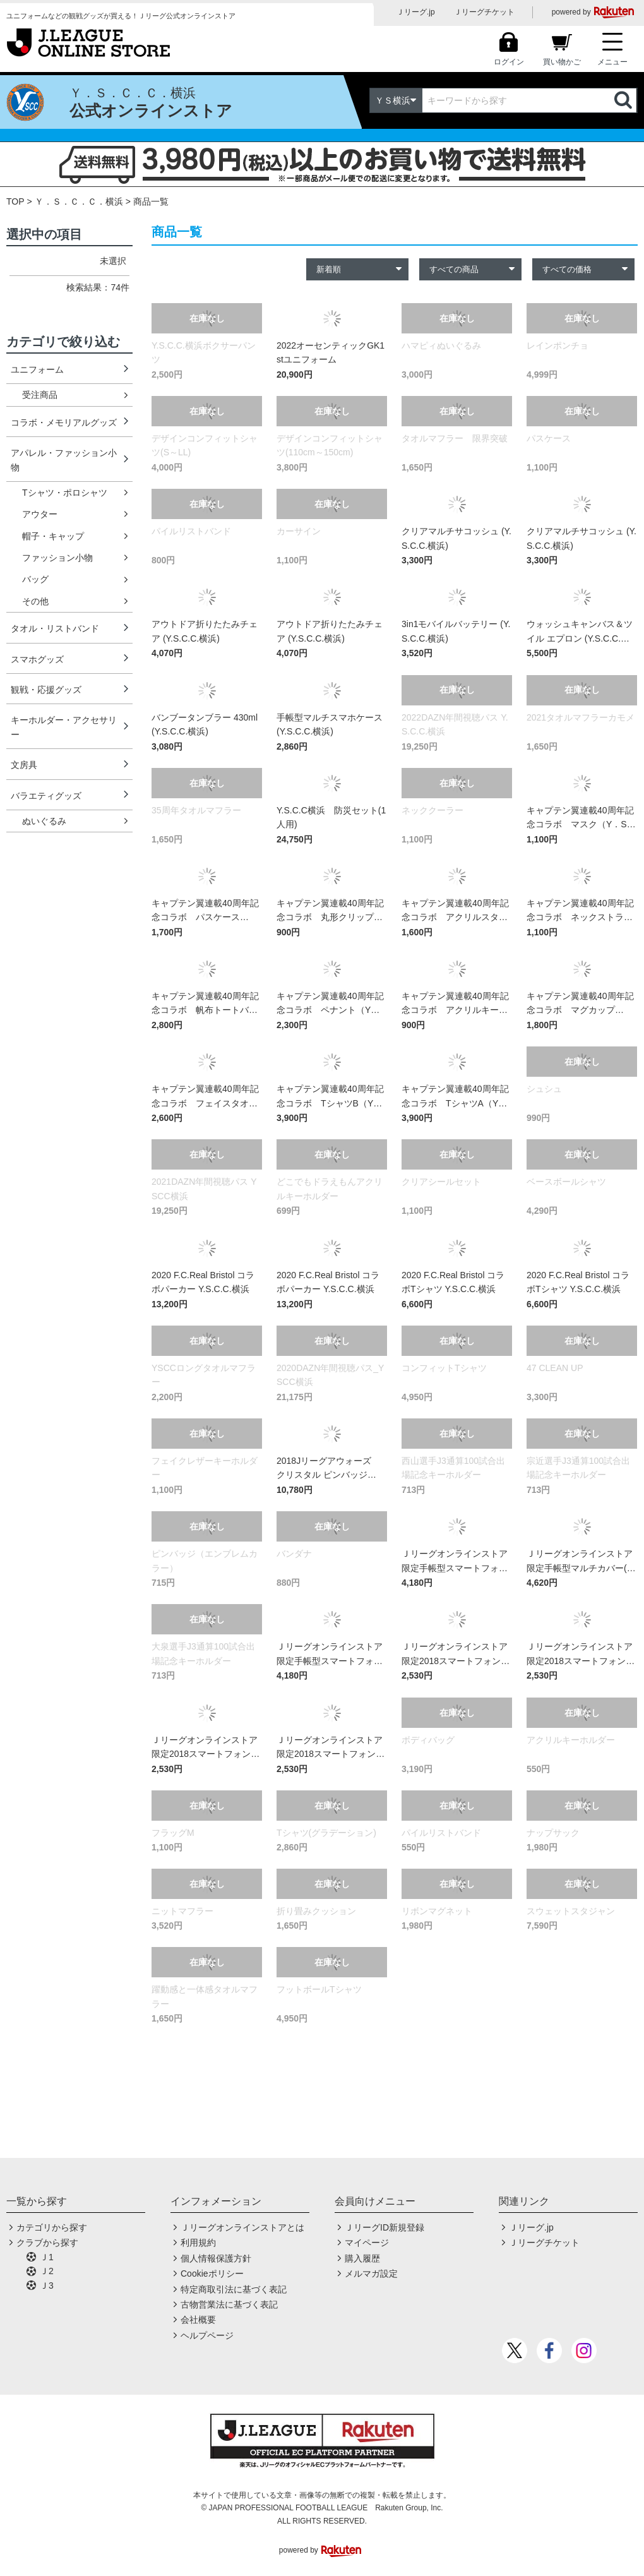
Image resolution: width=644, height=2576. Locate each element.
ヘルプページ (207, 2335)
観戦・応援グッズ (46, 690)
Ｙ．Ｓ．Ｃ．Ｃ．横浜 (79, 201)
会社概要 (198, 2320)
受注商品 (39, 395)
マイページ (367, 2243)
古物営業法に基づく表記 (229, 2304)
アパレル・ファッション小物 (64, 460)
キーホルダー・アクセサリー (64, 727)
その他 (35, 601)
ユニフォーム (37, 369)
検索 (624, 100)
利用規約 (198, 2243)
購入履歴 (362, 2258)
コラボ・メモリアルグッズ (64, 422)
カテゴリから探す (51, 2227)
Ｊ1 (47, 2257)
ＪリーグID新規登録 (384, 2227)
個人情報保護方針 (216, 2258)
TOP (15, 201)
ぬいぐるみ (44, 821)
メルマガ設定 (371, 2273)
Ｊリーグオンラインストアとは (242, 2227)
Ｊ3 (47, 2285)
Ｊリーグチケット (484, 12)
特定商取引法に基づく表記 (234, 2289)
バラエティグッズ (46, 796)
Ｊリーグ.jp (416, 12)
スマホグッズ (37, 659)
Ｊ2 (47, 2271)
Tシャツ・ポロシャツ (64, 493)
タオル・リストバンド (55, 628)
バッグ (35, 579)
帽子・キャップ (53, 536)
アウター (39, 514)
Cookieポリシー (212, 2273)
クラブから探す (47, 2243)
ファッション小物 (57, 558)
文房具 (24, 765)
